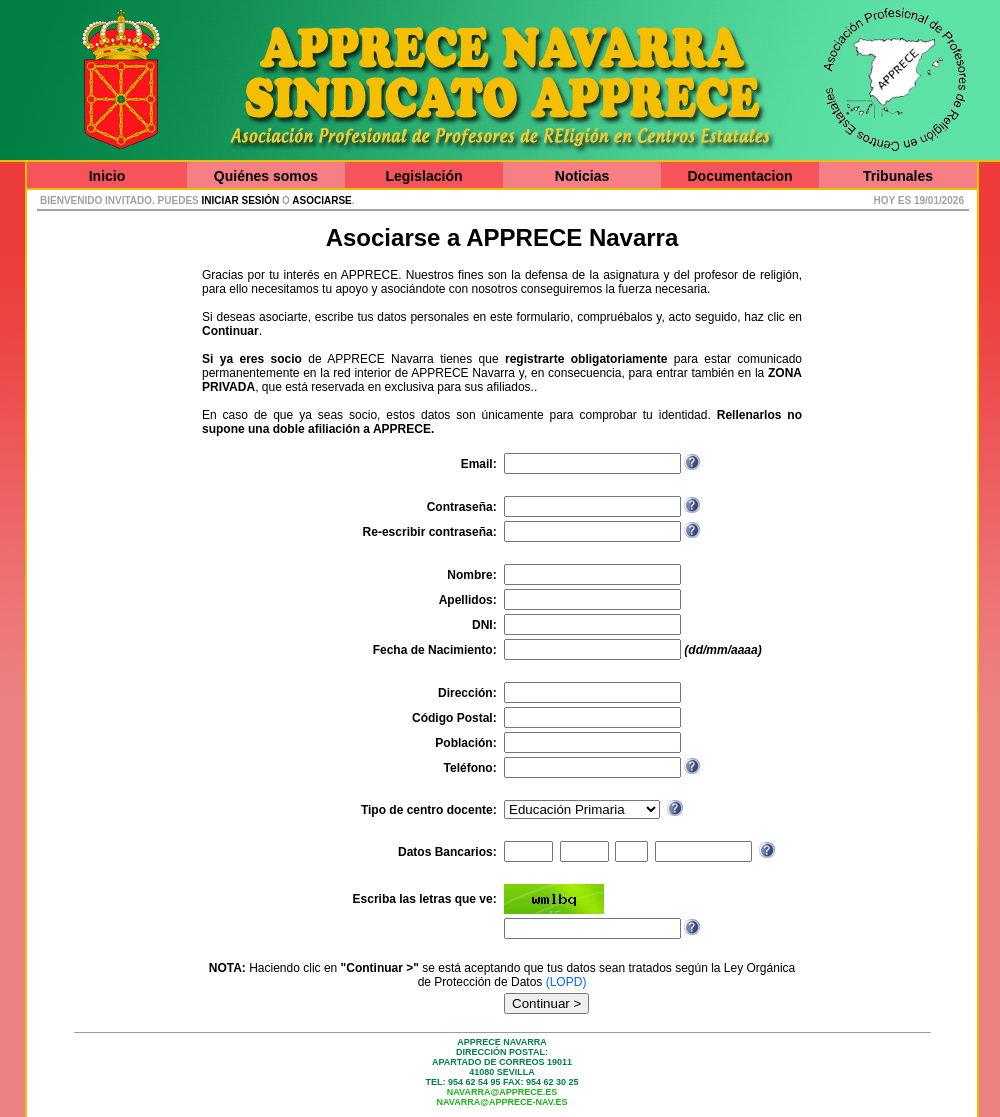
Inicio (107, 176)
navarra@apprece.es (502, 1092)
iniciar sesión (241, 200)
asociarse (321, 200)
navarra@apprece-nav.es (502, 1102)
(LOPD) (566, 982)
